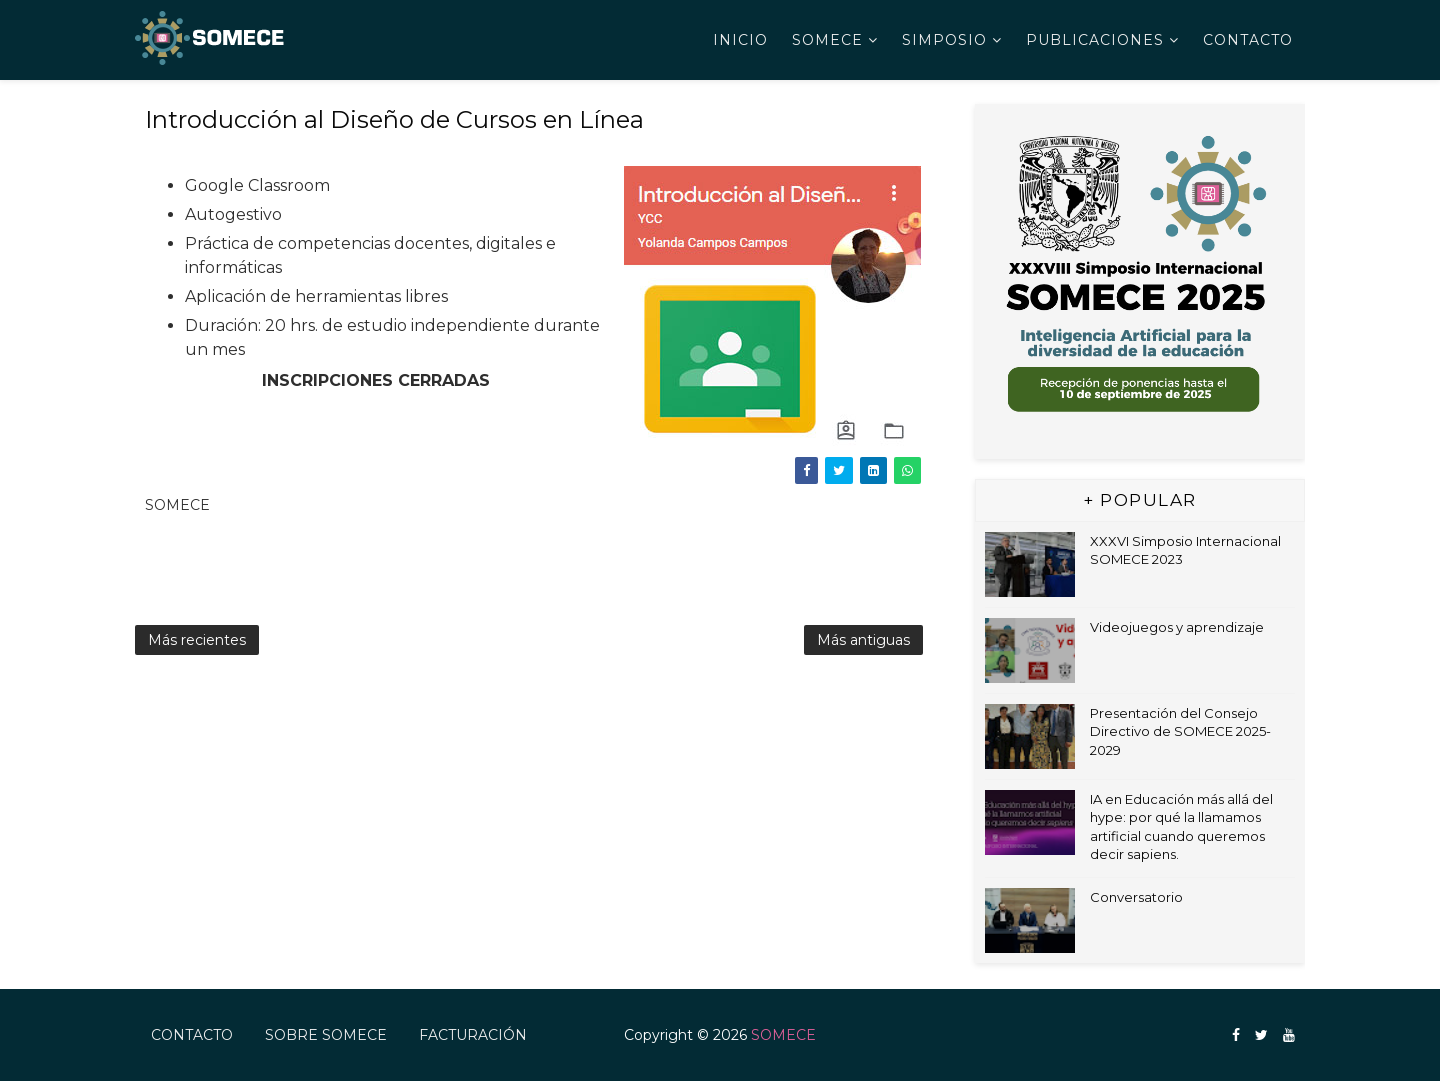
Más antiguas (863, 640)
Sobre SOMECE (326, 1035)
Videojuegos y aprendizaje (1177, 627)
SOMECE (827, 40)
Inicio (740, 40)
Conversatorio (1136, 897)
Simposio (944, 40)
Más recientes (197, 640)
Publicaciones (1095, 40)
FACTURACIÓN (473, 1035)
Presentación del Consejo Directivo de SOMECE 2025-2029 (1180, 731)
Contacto (1248, 40)
